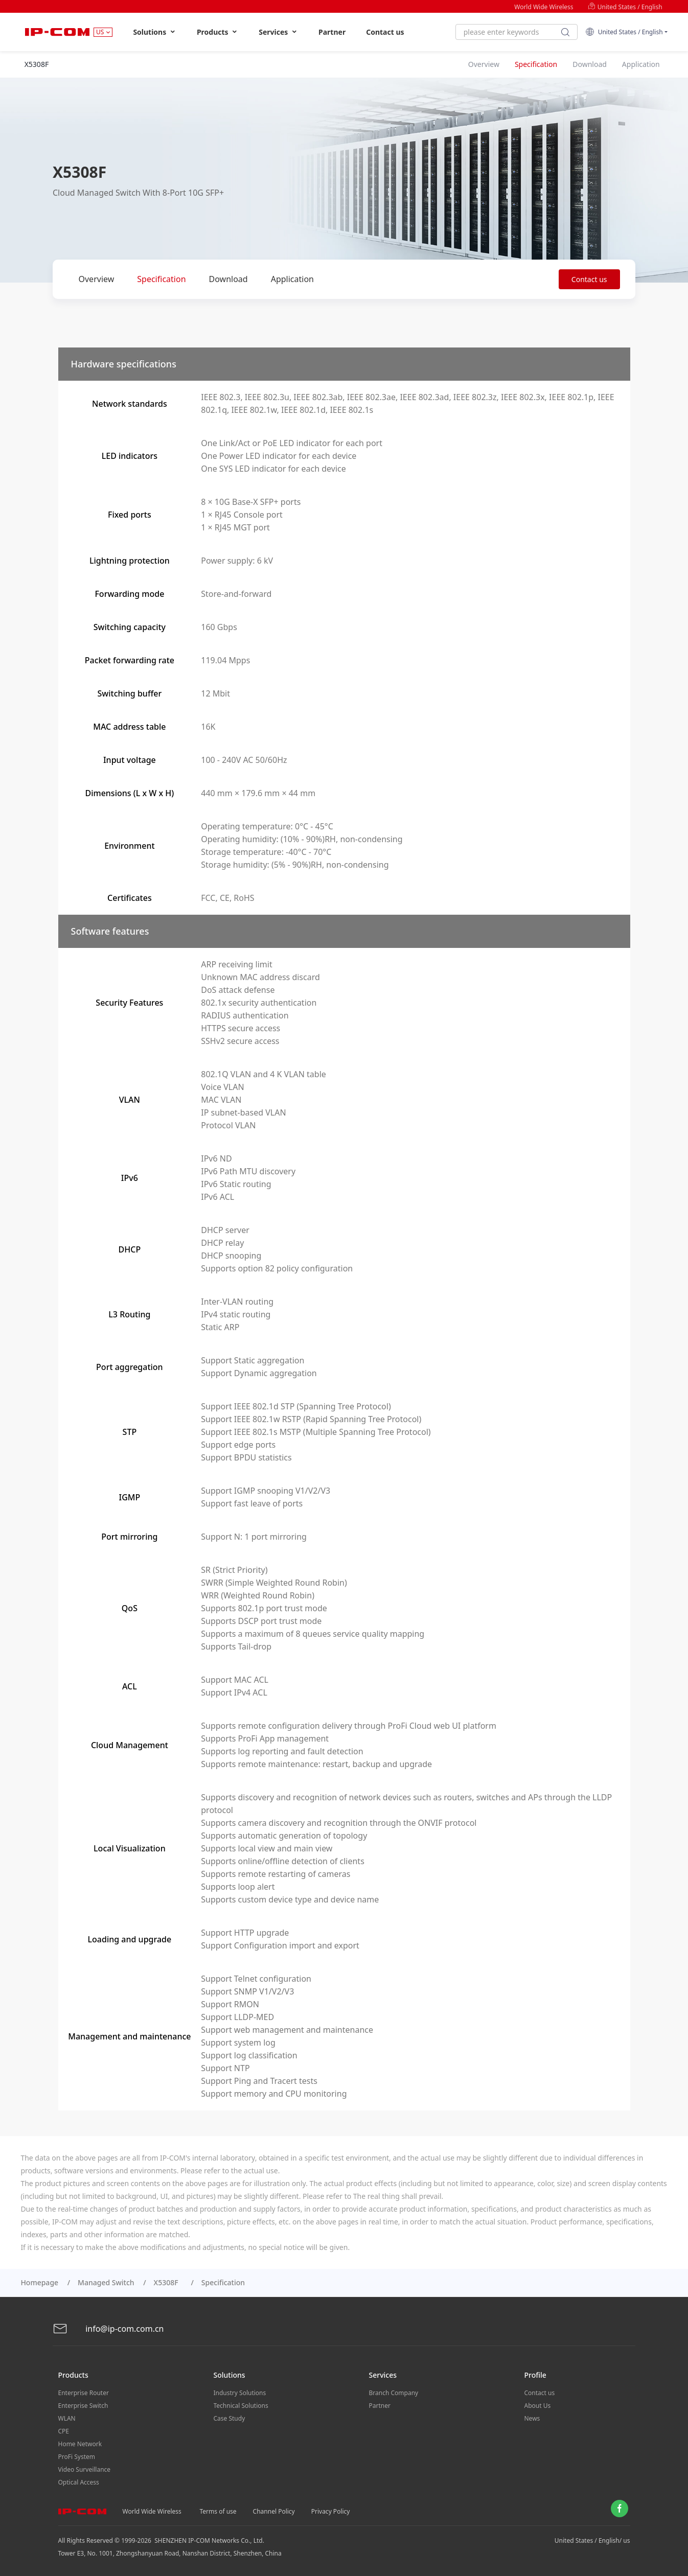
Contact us (385, 32)
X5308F (168, 2282)
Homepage (39, 2282)
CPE (64, 2431)
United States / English (625, 7)
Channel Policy (274, 2511)
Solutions (154, 32)
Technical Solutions (241, 2405)
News (532, 2418)
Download (228, 279)
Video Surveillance (84, 2469)
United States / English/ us (592, 2540)
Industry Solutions (240, 2392)
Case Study (229, 2418)
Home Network (80, 2444)
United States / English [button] (623, 32)
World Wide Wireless (543, 7)
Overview (96, 279)
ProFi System (76, 2456)
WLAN (67, 2418)
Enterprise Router (83, 2392)
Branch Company (394, 2392)
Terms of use (218, 2511)
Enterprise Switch (83, 2405)
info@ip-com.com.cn (108, 2329)
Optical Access (78, 2482)
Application (292, 279)
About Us (537, 2405)
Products (217, 32)
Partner (332, 32)
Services (278, 32)
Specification (161, 279)
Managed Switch (106, 2282)
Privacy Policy (330, 2511)
